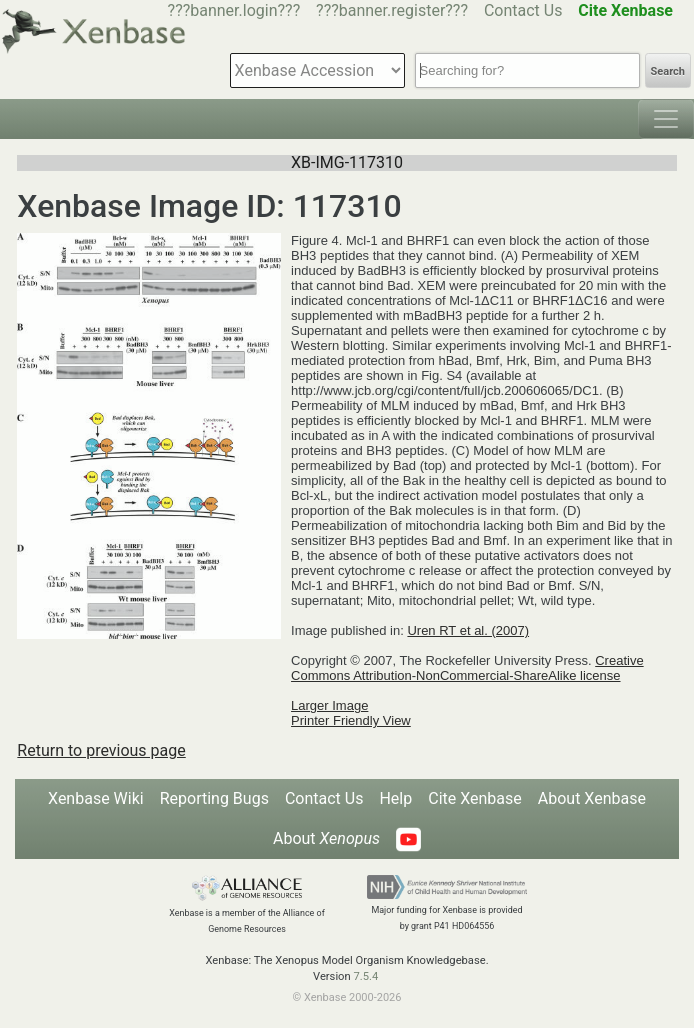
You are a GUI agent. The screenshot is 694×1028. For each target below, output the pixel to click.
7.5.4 (365, 976)
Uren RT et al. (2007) (468, 630)
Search (668, 71)
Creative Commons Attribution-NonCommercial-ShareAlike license (467, 668)
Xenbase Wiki (96, 798)
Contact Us (523, 10)
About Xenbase (592, 798)
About (326, 838)
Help (395, 798)
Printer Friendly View (351, 720)
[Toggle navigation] (666, 119)
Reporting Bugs (214, 798)
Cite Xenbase (475, 798)
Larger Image (329, 705)
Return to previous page (101, 750)
